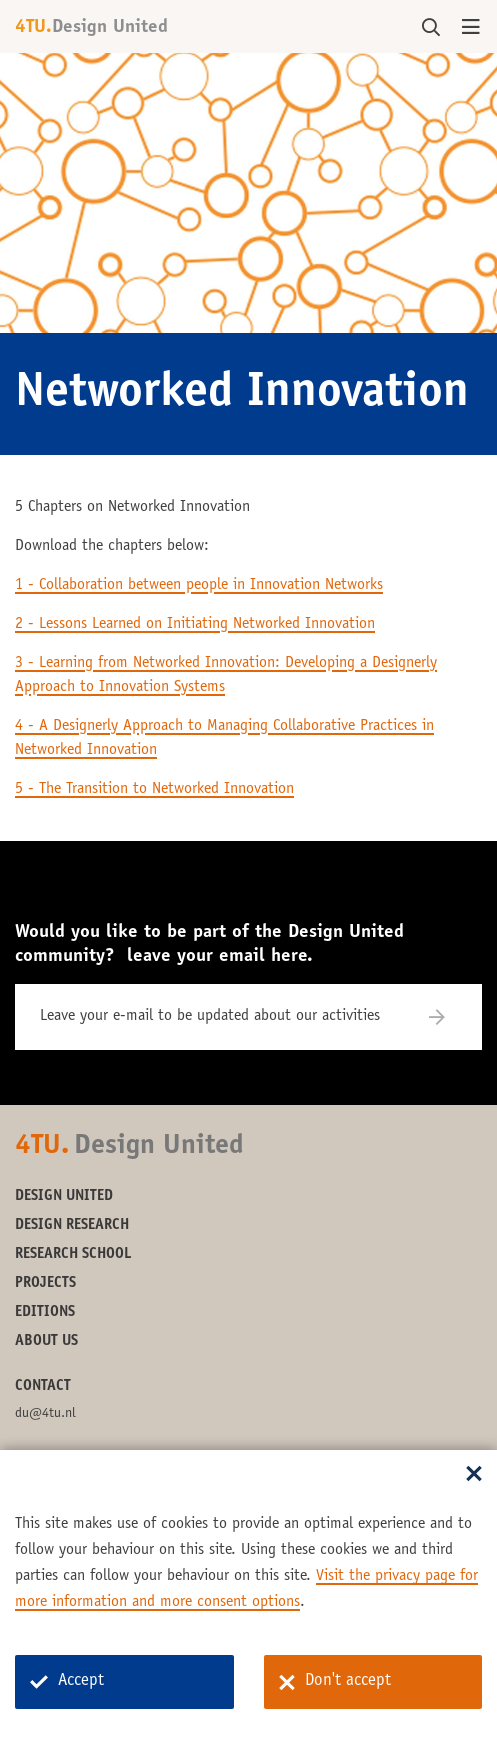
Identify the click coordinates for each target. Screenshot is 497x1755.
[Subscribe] (449, 1017)
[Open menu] (471, 28)
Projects (45, 1283)
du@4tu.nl (45, 1414)
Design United (64, 1196)
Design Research (72, 1225)
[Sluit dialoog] (474, 1475)
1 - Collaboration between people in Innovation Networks (199, 585)
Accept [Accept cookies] (67, 1681)
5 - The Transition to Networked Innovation (154, 789)
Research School (73, 1254)
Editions (45, 1312)
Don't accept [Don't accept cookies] (335, 1682)
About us (46, 1341)
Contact (43, 1386)
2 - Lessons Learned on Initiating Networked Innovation (195, 624)
